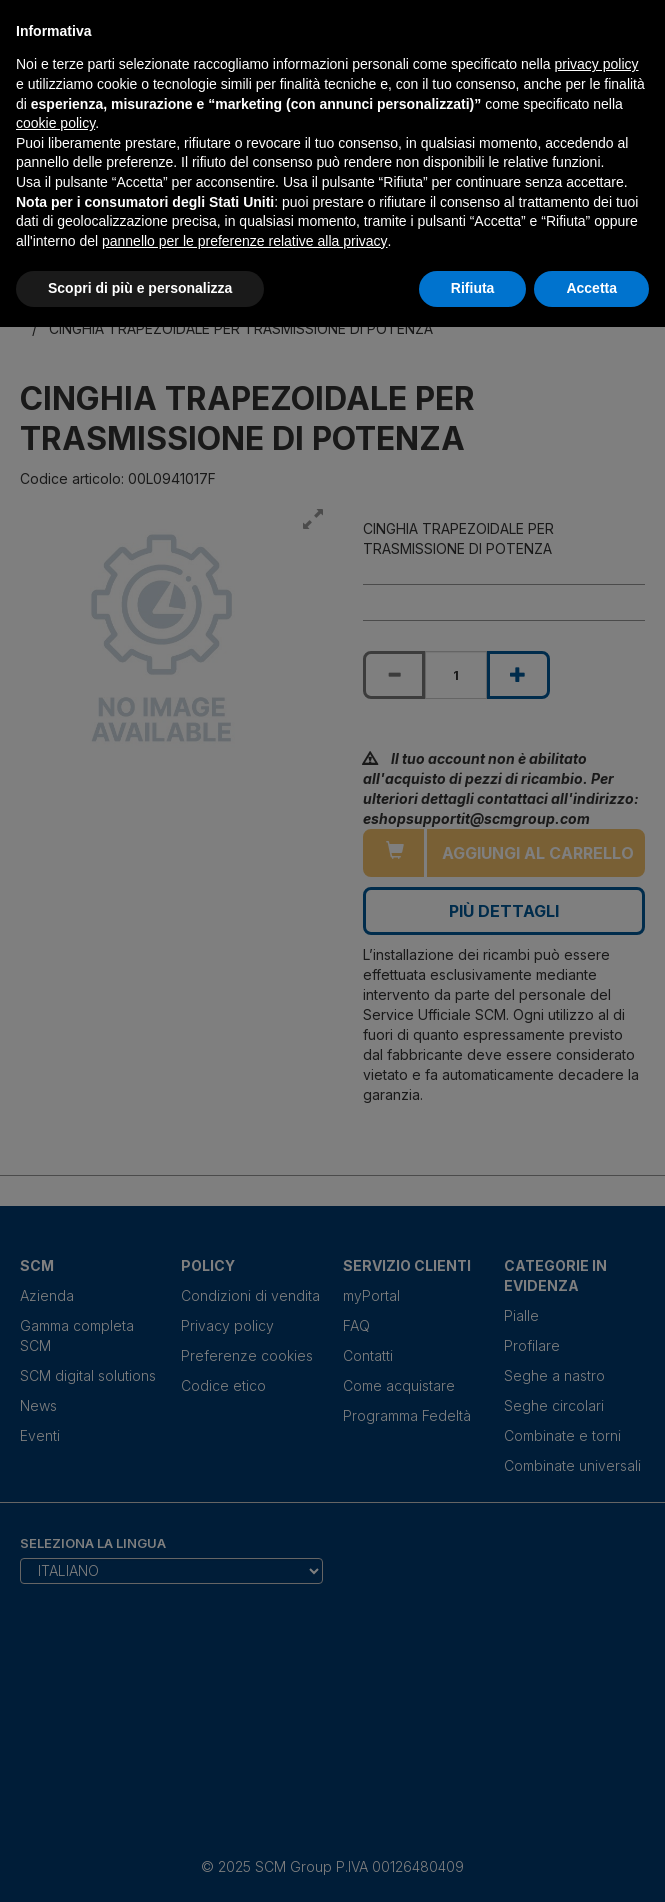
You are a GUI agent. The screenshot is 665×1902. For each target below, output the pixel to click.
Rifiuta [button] (473, 288)
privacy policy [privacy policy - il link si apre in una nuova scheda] (597, 64)
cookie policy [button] (55, 123)
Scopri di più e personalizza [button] (140, 288)
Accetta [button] (591, 288)
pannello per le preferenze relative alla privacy (245, 241)
